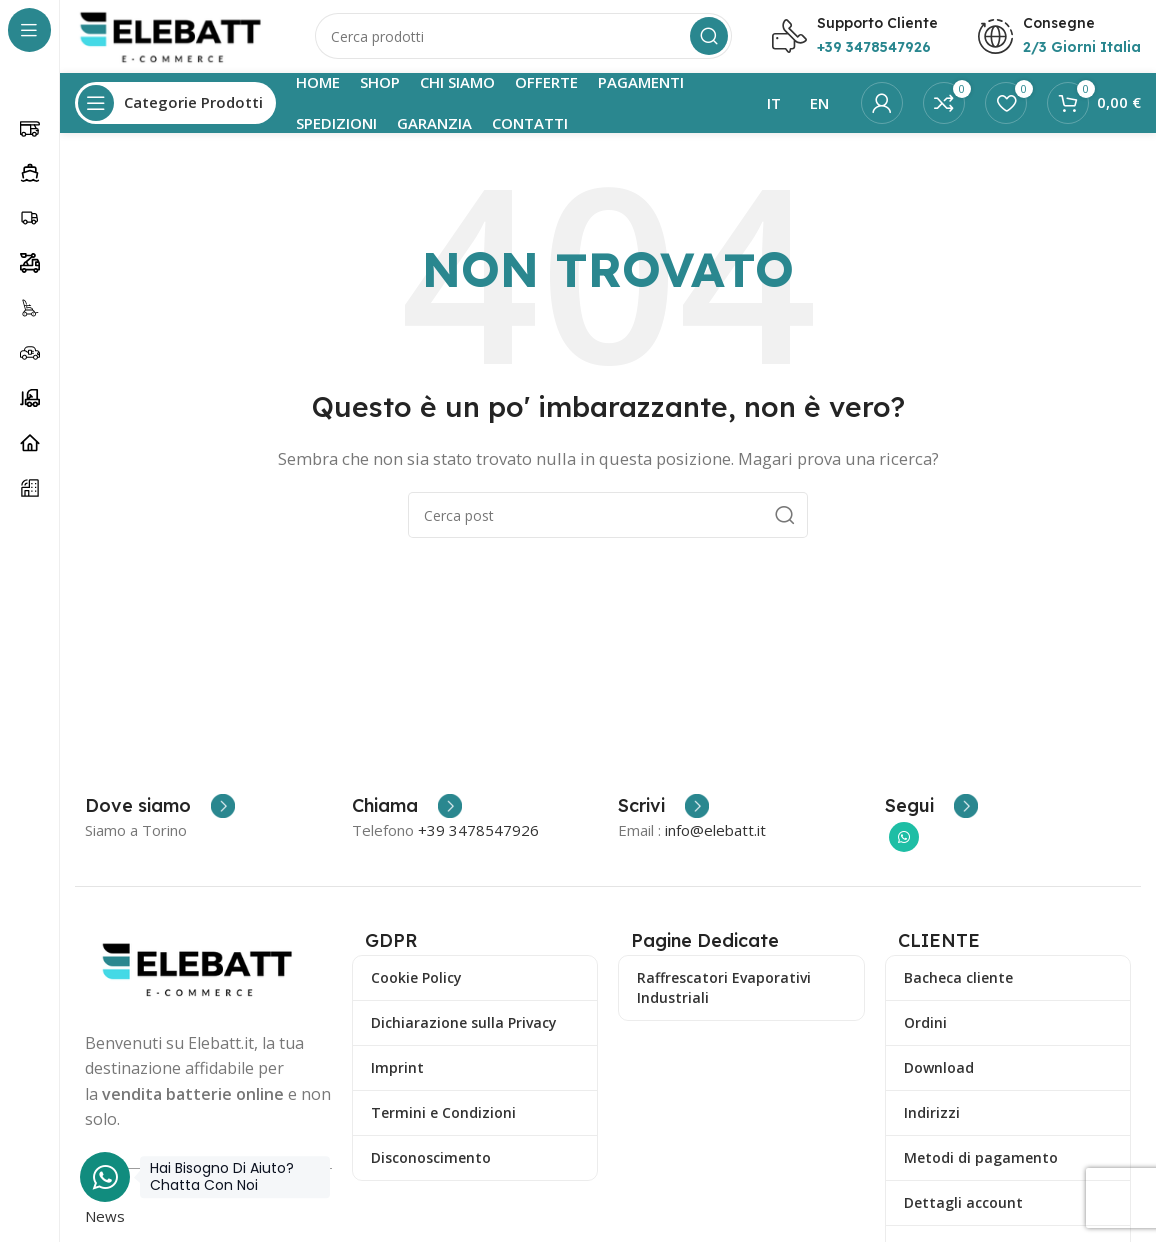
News (105, 1223)
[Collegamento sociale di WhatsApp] (904, 844)
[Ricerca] (523, 40)
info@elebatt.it (715, 837)
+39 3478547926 (478, 837)
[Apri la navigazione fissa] (175, 110)
